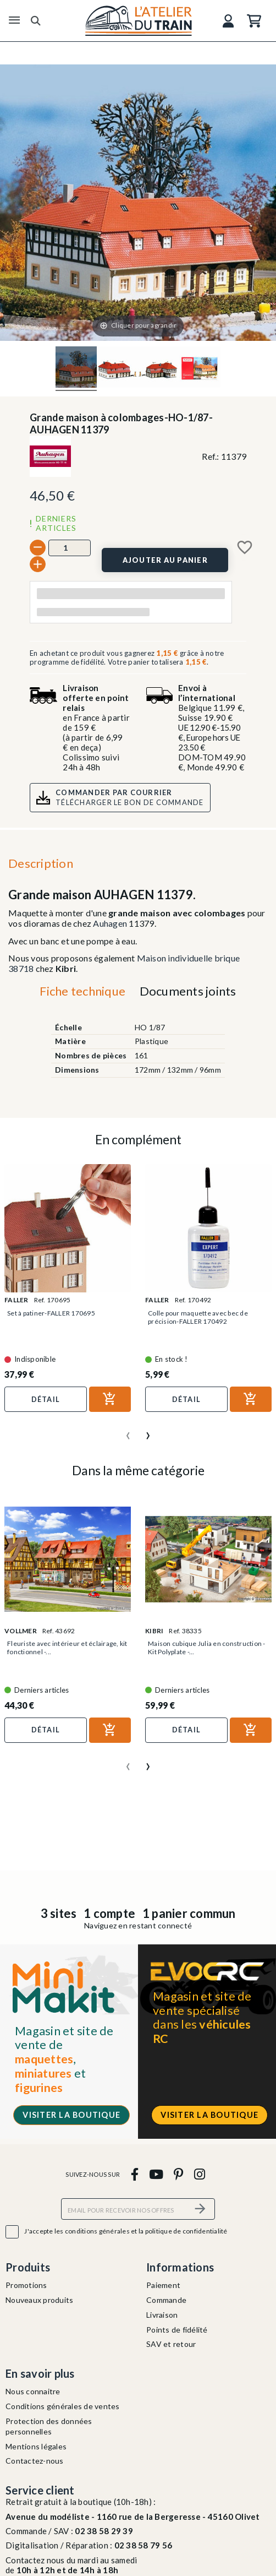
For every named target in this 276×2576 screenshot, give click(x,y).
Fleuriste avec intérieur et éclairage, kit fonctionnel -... (67, 1647)
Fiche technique (82, 990)
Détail (45, 1399)
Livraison (162, 2314)
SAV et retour (171, 2344)
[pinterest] (179, 2174)
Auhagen (110, 923)
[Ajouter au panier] (165, 560)
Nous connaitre (32, 2391)
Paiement (163, 2285)
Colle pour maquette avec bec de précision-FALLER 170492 (198, 1317)
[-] (38, 548)
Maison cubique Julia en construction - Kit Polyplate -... (207, 1647)
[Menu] (14, 20)
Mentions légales (36, 2446)
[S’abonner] (200, 2209)
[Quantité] (69, 548)
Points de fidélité (177, 2329)
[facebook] (134, 2174)
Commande (166, 2300)
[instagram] (199, 2174)
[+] (38, 564)
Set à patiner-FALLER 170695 (51, 1313)
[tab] (83, 993)
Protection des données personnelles (48, 2426)
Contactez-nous (34, 2460)
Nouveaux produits (39, 2300)
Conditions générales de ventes (62, 2406)
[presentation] (128, 1431)
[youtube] (155, 2174)
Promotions (26, 2285)
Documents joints (188, 990)
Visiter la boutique (71, 2115)
